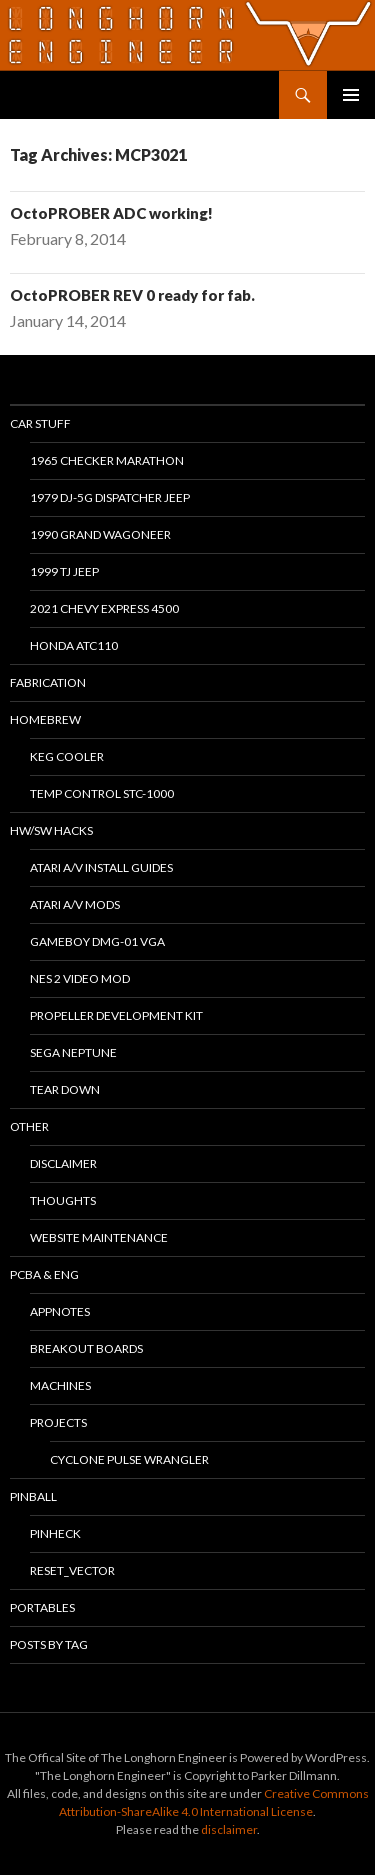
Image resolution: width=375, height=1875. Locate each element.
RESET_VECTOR (72, 1570)
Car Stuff (40, 423)
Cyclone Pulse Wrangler (129, 1459)
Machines (60, 1385)
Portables (42, 1607)
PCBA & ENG (44, 1274)
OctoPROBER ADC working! (111, 213)
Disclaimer (63, 1163)
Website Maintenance (99, 1237)
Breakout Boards (86, 1348)
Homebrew (45, 719)
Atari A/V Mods (75, 904)
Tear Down (65, 1089)
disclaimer (229, 1829)
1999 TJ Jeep (64, 571)
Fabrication (48, 682)
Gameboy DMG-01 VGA (97, 941)
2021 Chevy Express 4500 (104, 608)
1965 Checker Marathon (107, 460)
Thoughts (63, 1200)
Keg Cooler (67, 756)
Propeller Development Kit (116, 1015)
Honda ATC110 (74, 645)
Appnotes (60, 1311)
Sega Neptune (73, 1052)
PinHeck (55, 1533)
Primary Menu (351, 95)
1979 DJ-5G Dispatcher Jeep (110, 497)
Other (29, 1126)
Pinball (33, 1496)
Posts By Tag (49, 1644)
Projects (58, 1422)
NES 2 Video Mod (80, 978)
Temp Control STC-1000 (102, 793)
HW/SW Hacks (51, 830)
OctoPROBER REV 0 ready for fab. (132, 295)
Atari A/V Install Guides (101, 867)
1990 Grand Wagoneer (100, 534)
